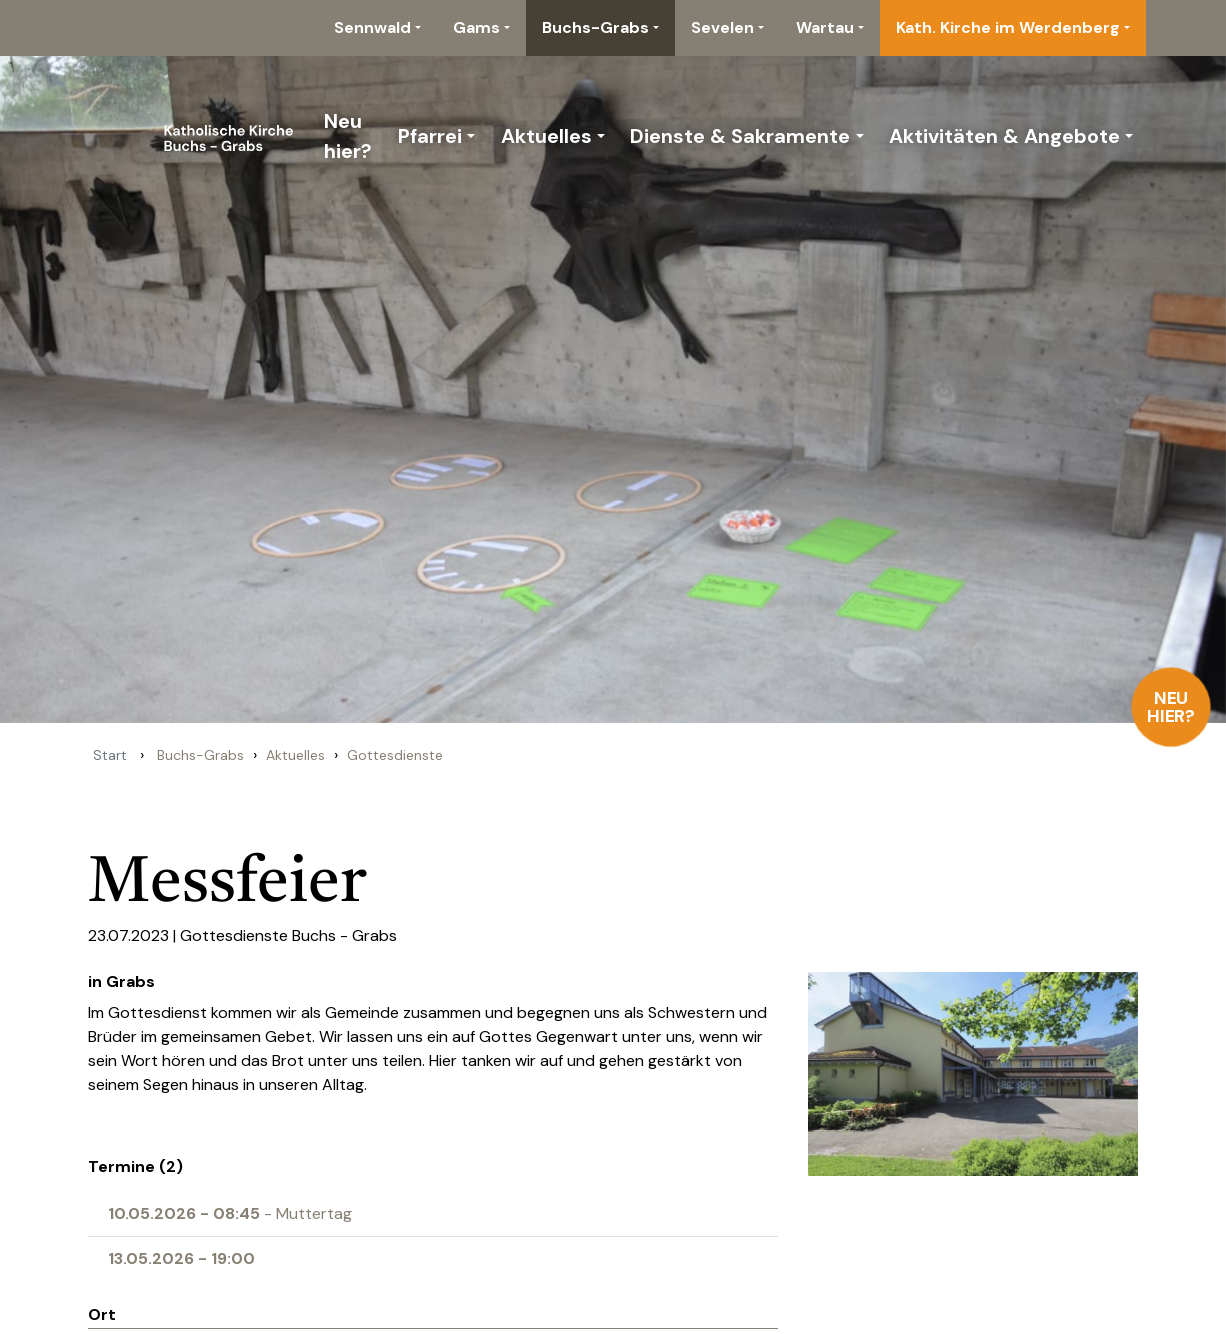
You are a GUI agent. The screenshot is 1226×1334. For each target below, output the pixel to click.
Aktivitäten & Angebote (1004, 136)
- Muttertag (230, 1213)
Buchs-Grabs (595, 27)
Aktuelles (546, 136)
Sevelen (722, 27)
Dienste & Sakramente (740, 136)
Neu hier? (1171, 707)
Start (110, 755)
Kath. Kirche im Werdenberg (1008, 27)
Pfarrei (430, 136)
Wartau (825, 27)
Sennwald (372, 27)
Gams (476, 27)
